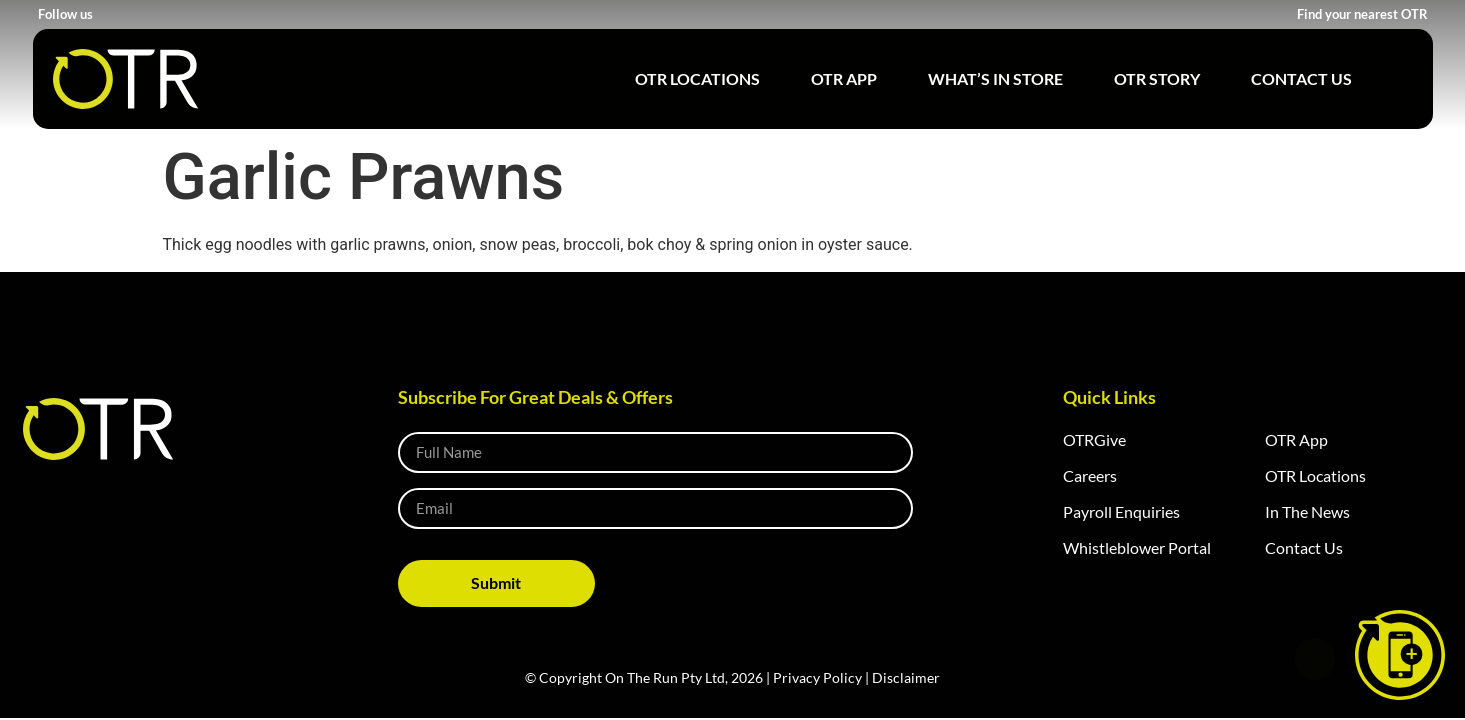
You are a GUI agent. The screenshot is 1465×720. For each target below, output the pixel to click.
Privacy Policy (817, 677)
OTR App (844, 78)
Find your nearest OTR (1362, 14)
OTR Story (1157, 78)
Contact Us (1301, 78)
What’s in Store (995, 78)
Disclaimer (906, 677)
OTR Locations (697, 78)
